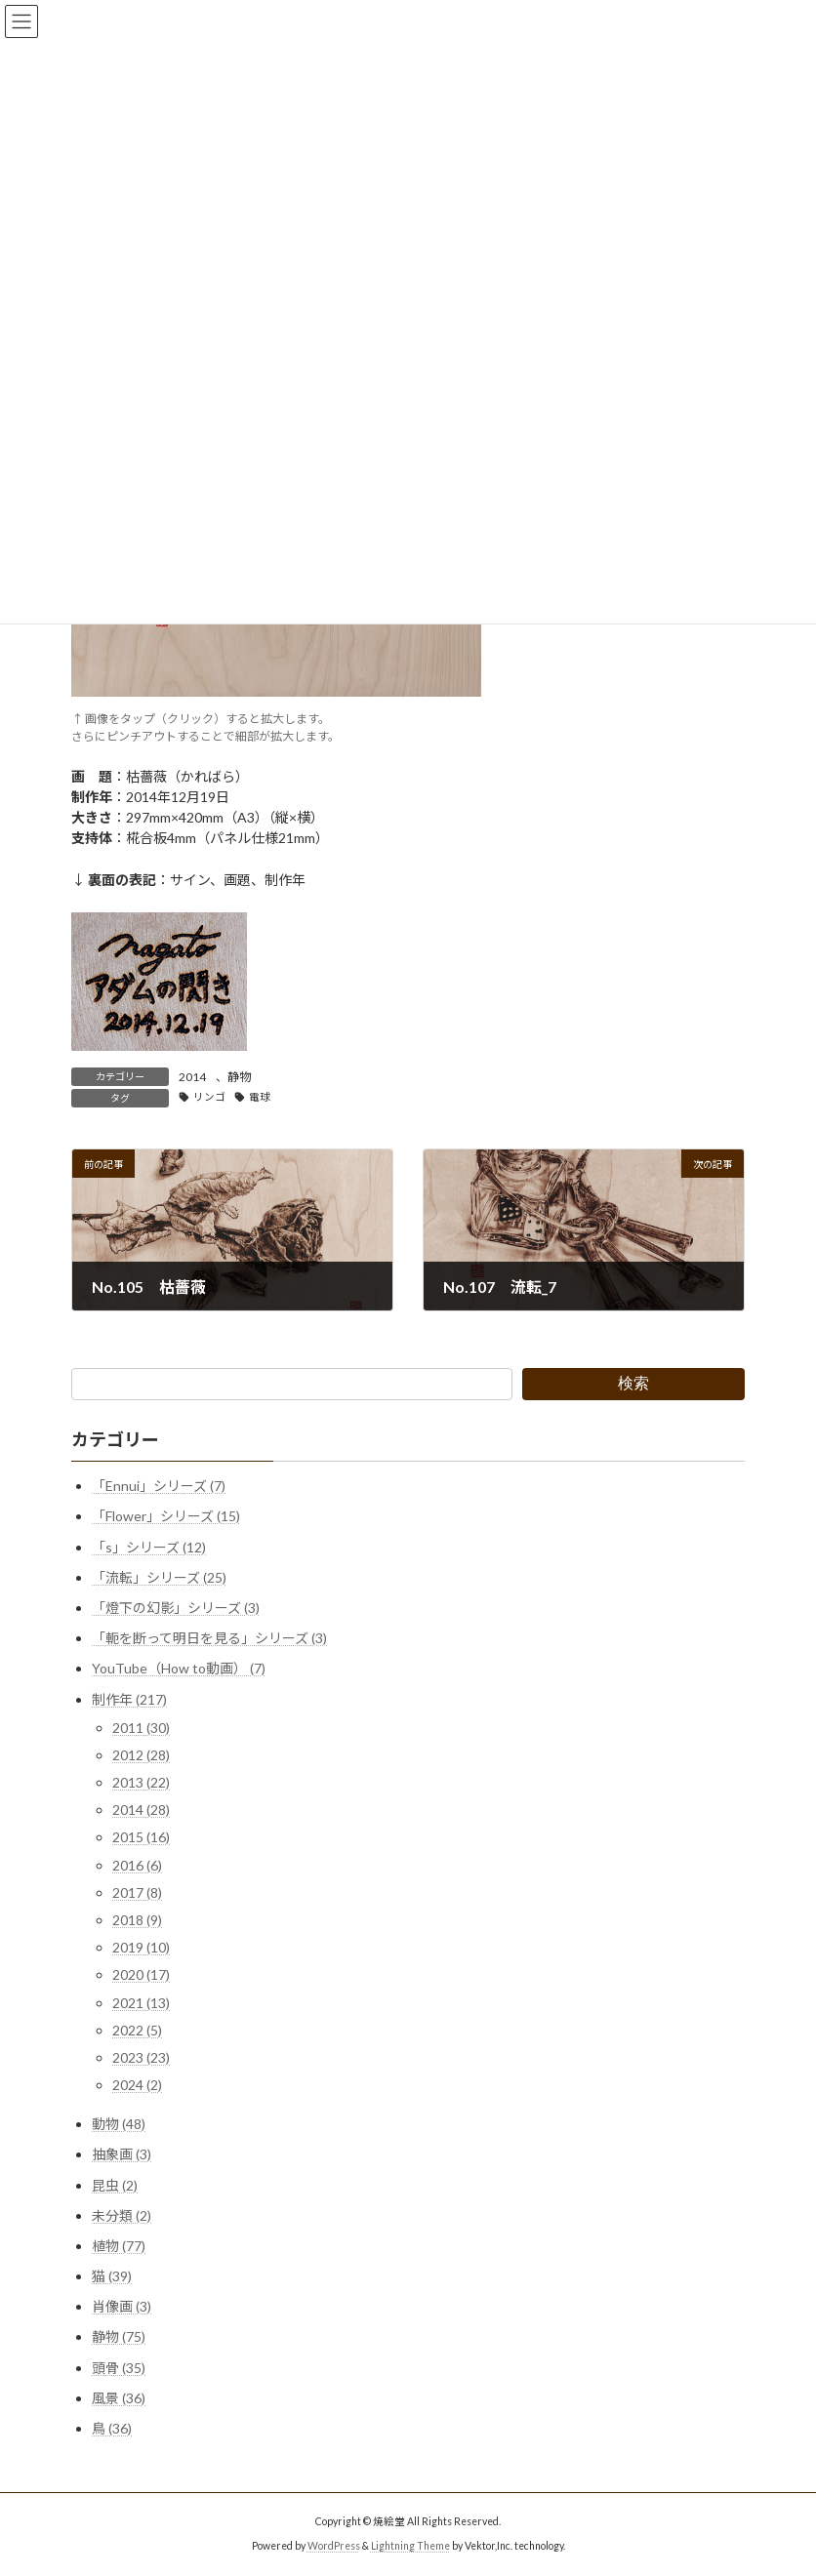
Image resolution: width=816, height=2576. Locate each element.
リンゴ (209, 1097)
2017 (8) (137, 1892)
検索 (633, 1383)
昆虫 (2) (115, 2185)
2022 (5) (137, 2030)
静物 (239, 1076)
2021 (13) (141, 2002)
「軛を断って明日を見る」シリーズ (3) (209, 1638)
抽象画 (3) (121, 2155)
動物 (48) (118, 2124)
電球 (259, 1097)
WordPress (333, 2546)
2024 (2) (137, 2085)
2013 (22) (141, 1782)
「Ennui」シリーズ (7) (158, 1486)
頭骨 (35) (118, 2367)
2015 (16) (141, 1838)
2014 (192, 1076)
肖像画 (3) (121, 2307)
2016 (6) (137, 1865)
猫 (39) (112, 2276)
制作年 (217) (129, 1699)
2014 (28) (141, 1810)
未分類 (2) (121, 2215)
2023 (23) (141, 2057)
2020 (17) (141, 1975)
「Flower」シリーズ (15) (166, 1517)
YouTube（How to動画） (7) (178, 1669)
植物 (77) (118, 2245)
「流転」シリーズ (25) (159, 1577)
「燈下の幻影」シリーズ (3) (176, 1607)
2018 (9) (137, 1920)
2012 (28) (141, 1755)
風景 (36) (118, 2398)
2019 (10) (141, 1948)
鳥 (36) (112, 2428)
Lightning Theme (410, 2546)
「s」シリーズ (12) (149, 1547)
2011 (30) (141, 1727)
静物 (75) (118, 2337)
